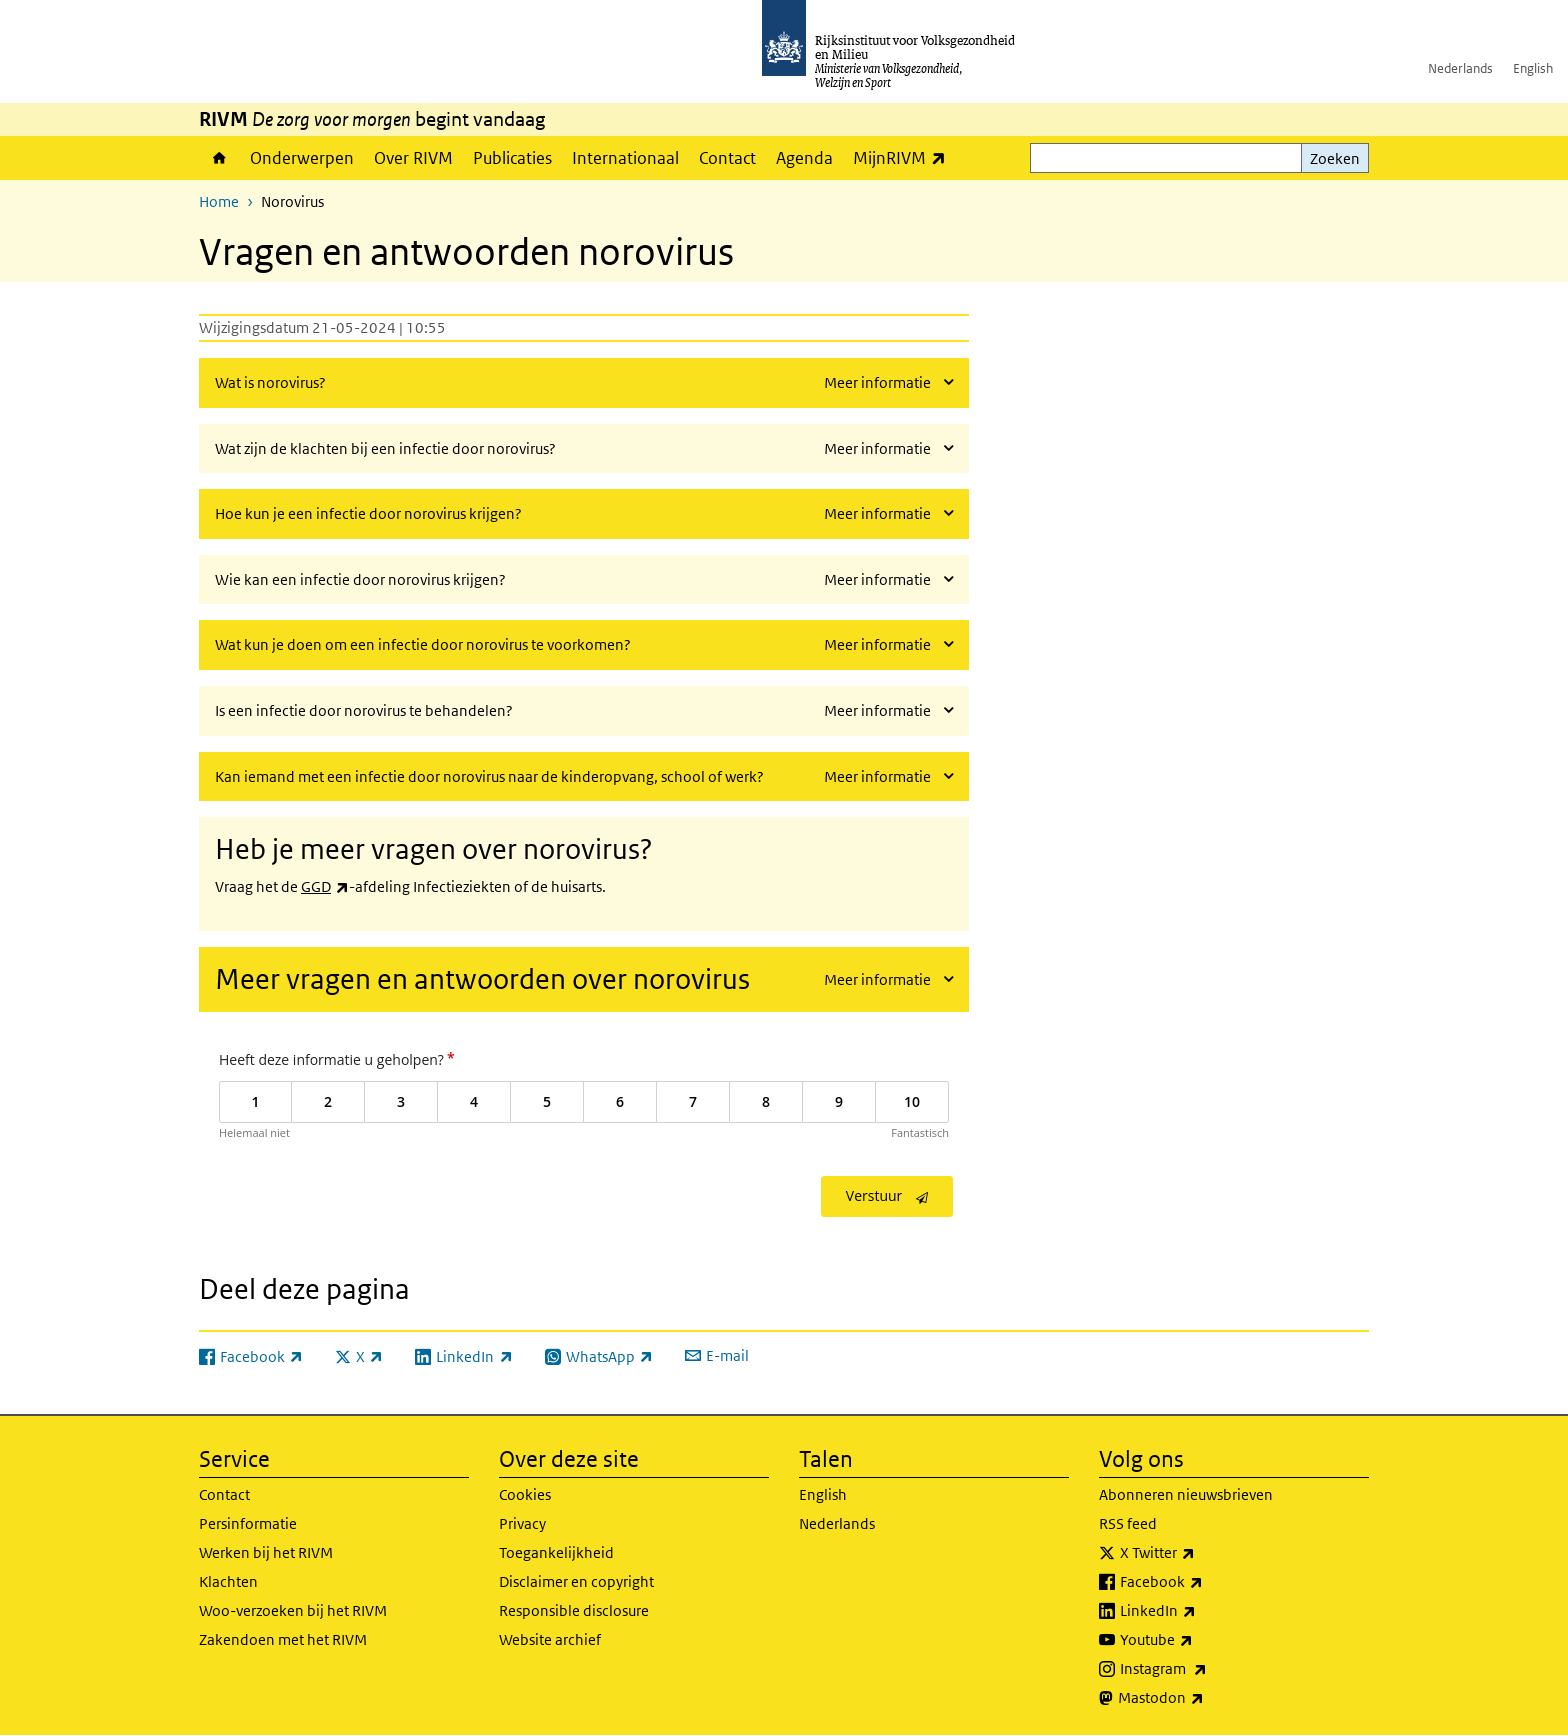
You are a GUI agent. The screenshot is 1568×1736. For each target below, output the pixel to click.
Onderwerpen (302, 158)
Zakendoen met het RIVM (283, 1639)
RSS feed (1128, 1523)
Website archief (550, 1639)
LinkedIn (1202, 1611)
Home (219, 158)
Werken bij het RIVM (266, 1552)
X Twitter (1201, 1553)
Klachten (228, 1581)
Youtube (1200, 1640)
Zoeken (1335, 158)
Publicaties (512, 158)
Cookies (525, 1494)
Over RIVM (413, 158)
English (1533, 68)
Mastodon (1205, 1698)
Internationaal (625, 158)
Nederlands (1460, 68)
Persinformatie (248, 1523)
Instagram (1207, 1669)
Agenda (804, 158)
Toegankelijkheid (556, 1552)
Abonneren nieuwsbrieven (1186, 1494)
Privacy (522, 1523)
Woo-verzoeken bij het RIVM (293, 1610)
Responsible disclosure (574, 1610)
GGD (325, 886)
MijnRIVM (904, 157)
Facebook (1205, 1582)
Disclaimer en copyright (576, 1581)
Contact (727, 158)
